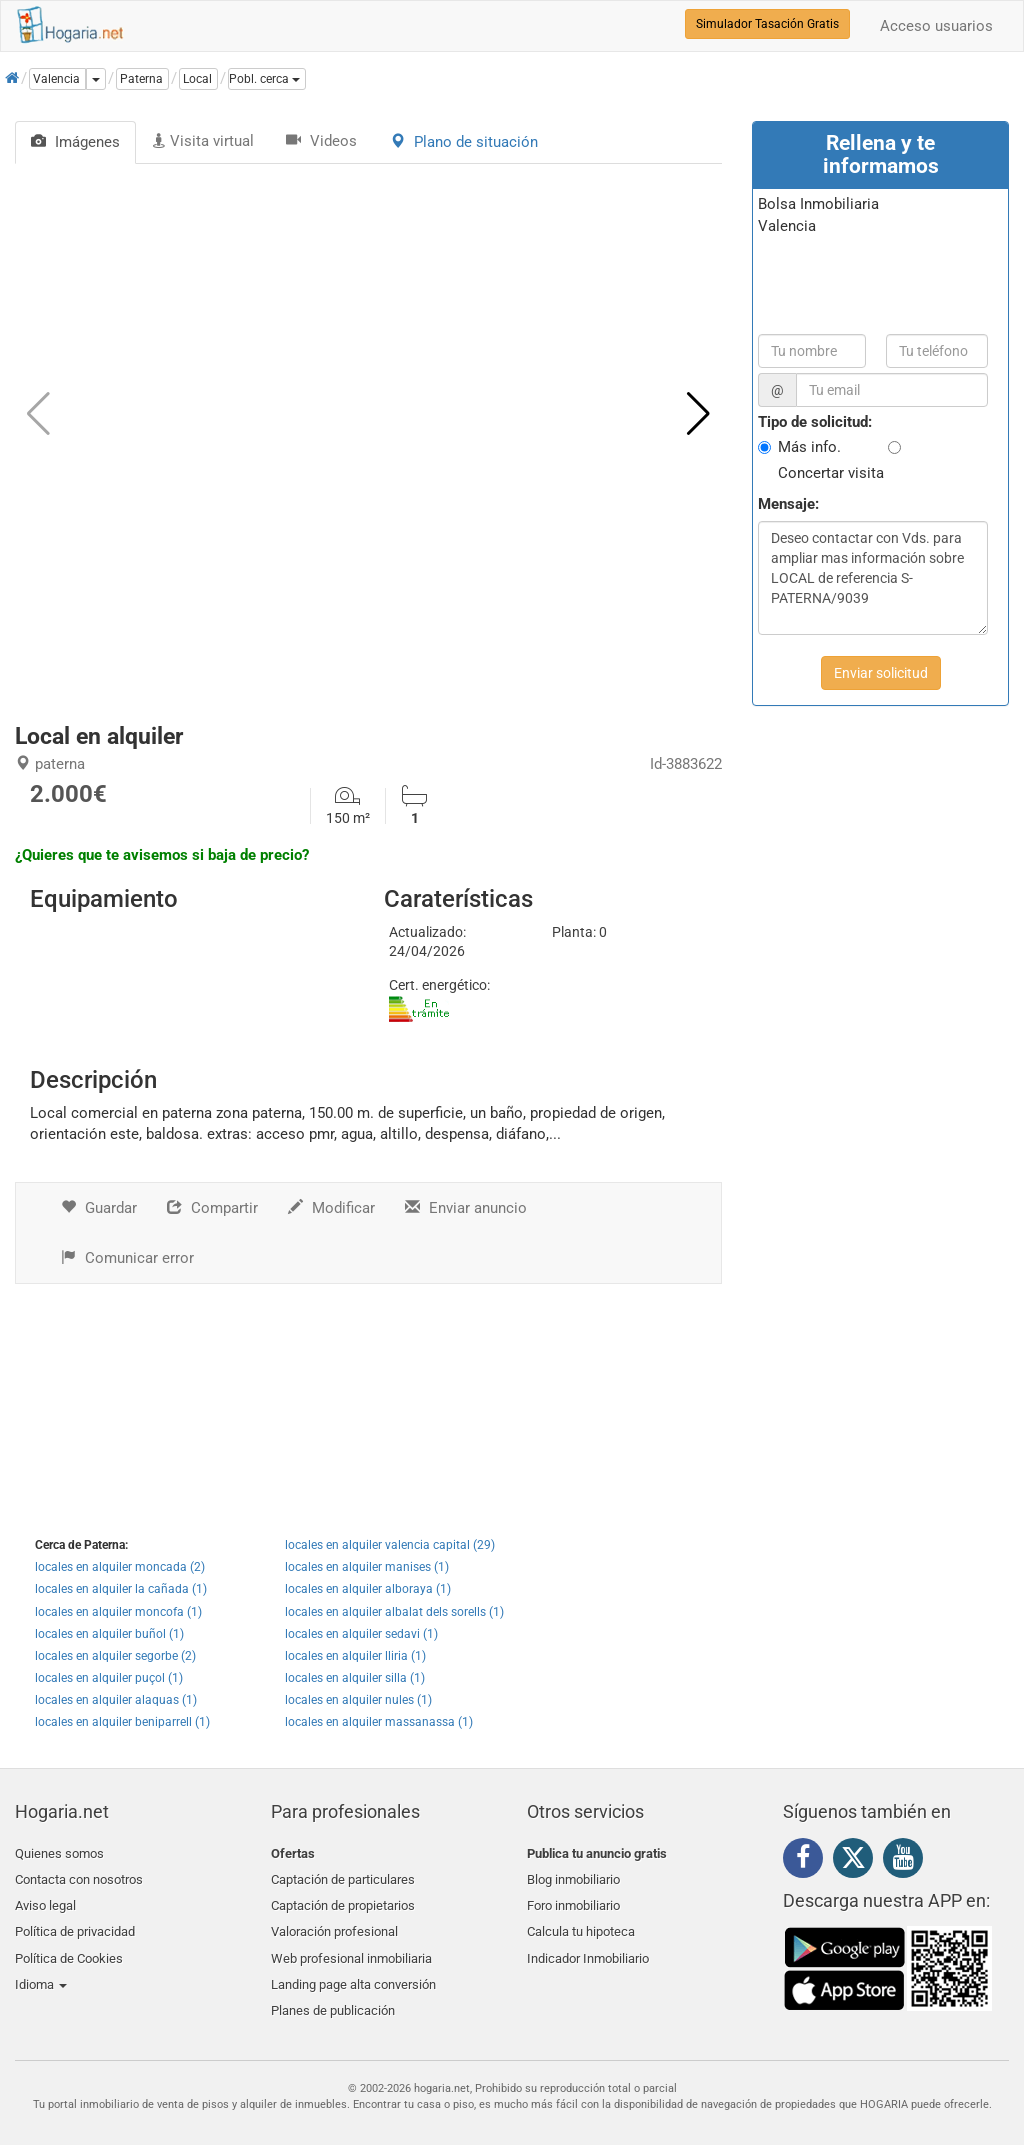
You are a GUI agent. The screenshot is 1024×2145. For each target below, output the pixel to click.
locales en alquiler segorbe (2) (115, 1656)
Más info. (809, 447)
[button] (267, 79)
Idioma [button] (41, 1970)
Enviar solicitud (881, 673)
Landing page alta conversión (353, 1970)
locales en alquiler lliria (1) (355, 1656)
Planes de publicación (333, 1994)
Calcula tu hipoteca (581, 1923)
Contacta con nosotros (79, 1876)
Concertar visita (831, 473)
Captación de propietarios (343, 1900)
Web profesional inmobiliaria (351, 1947)
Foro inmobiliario (573, 1900)
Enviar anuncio (466, 1208)
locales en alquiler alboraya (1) (368, 1589)
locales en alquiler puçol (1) (109, 1678)
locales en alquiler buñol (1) (109, 1634)
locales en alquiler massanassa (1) (379, 1722)
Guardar (99, 1208)
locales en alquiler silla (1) (355, 1678)
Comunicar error (127, 1258)
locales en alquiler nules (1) (358, 1700)
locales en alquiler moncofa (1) (118, 1612)
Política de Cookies (69, 1947)
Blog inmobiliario (573, 1876)
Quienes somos (59, 1853)
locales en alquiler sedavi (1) (361, 1634)
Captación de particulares (343, 1876)
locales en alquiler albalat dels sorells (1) (394, 1612)
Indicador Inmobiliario (588, 1947)
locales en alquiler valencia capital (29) (390, 1545)
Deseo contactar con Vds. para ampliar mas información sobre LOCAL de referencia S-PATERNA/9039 (873, 578)
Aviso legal (45, 1900)
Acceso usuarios (936, 26)
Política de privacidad (75, 1923)
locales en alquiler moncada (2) (120, 1567)
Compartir (212, 1208)
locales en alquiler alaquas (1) (116, 1700)
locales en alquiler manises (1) (367, 1567)
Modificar (331, 1208)
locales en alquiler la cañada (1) (121, 1589)
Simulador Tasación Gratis (767, 24)
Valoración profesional (334, 1923)
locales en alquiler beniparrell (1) (122, 1722)
